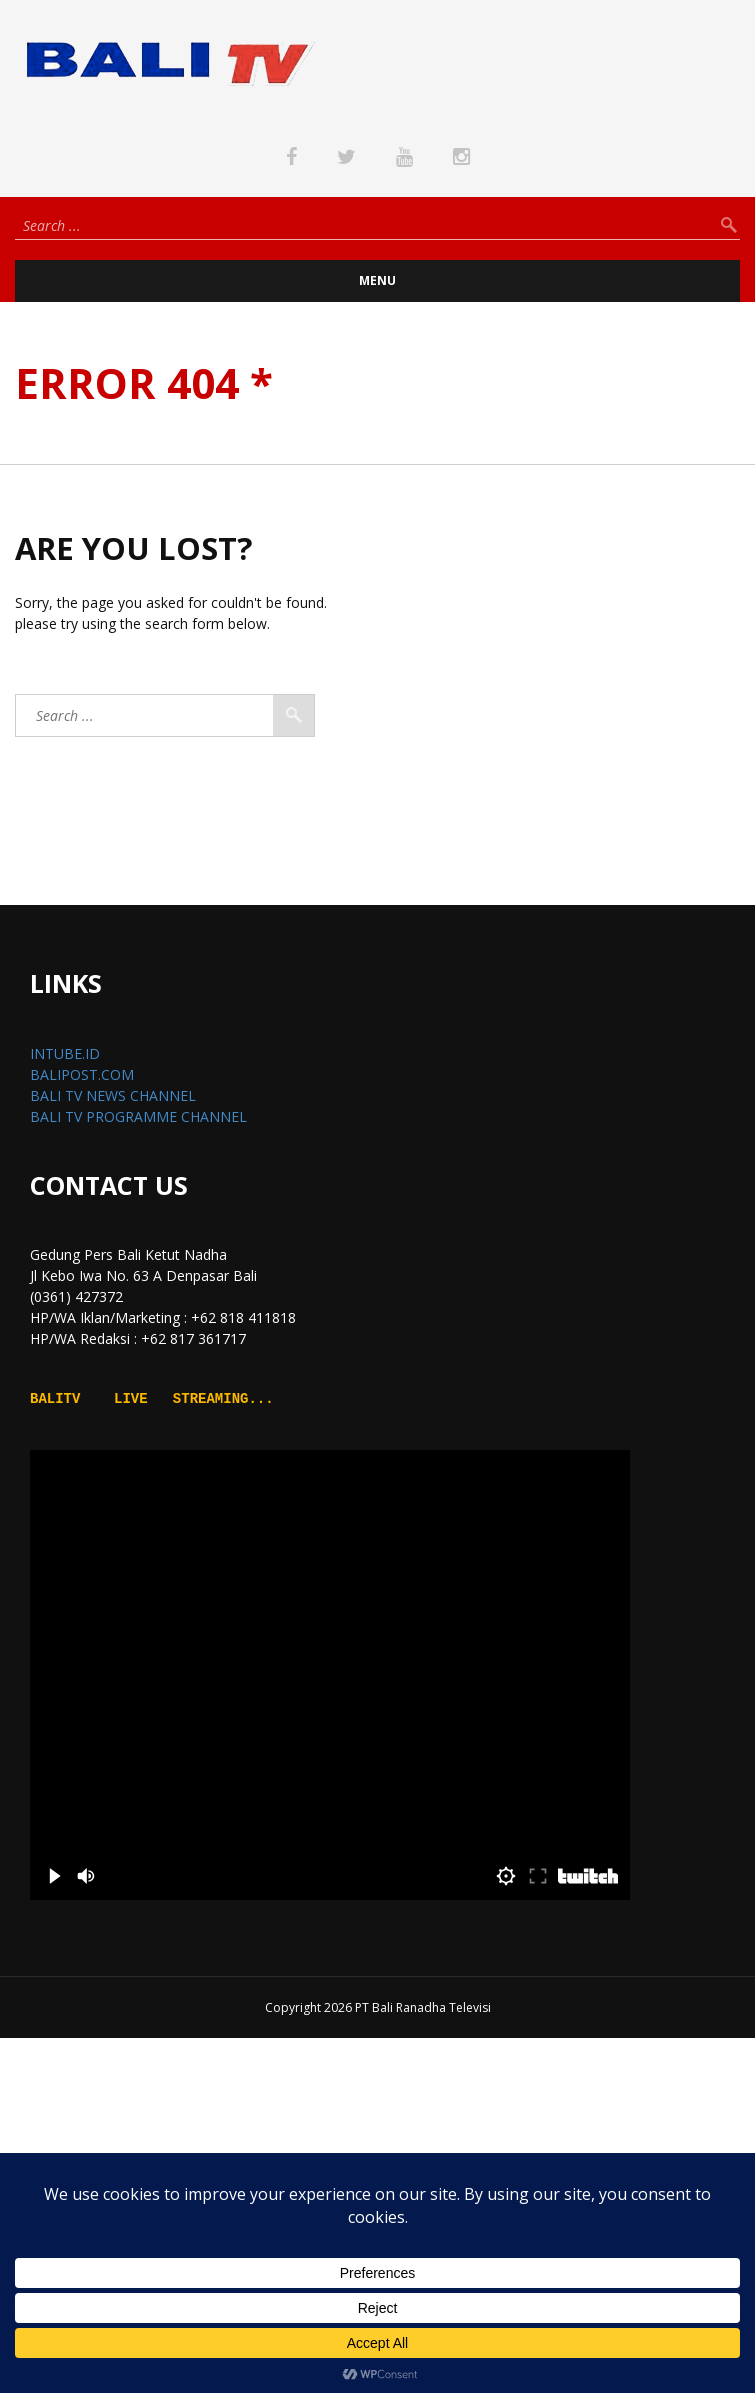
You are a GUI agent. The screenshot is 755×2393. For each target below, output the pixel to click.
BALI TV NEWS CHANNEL (113, 1095)
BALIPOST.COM (82, 1074)
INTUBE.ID (65, 1053)
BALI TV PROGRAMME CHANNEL (138, 1116)
